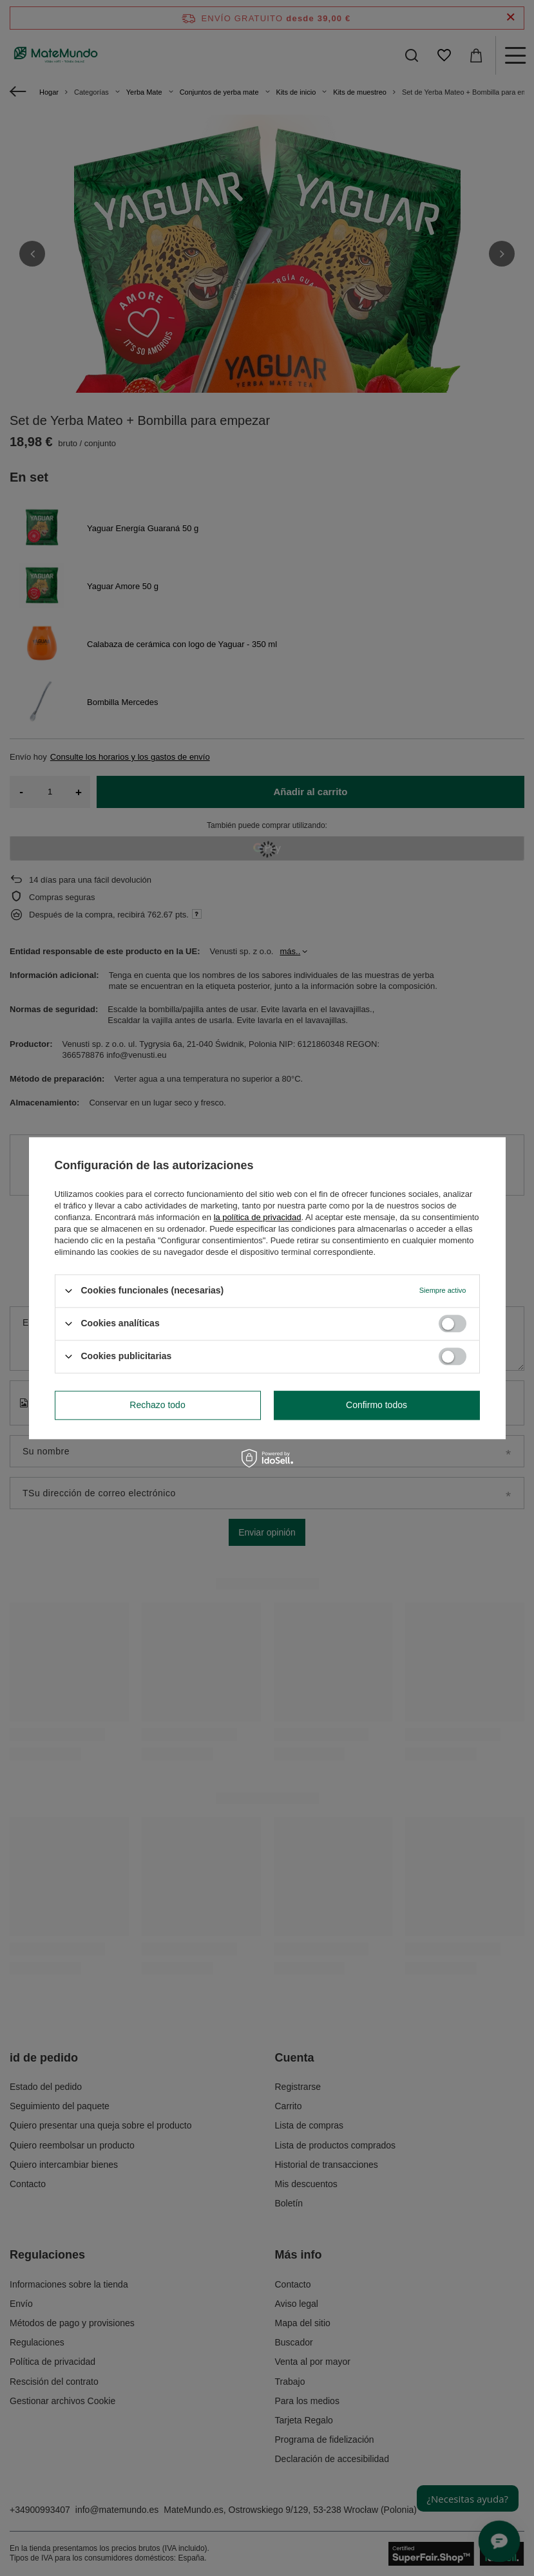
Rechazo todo (157, 1405)
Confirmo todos (376, 1405)
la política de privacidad (257, 1217)
